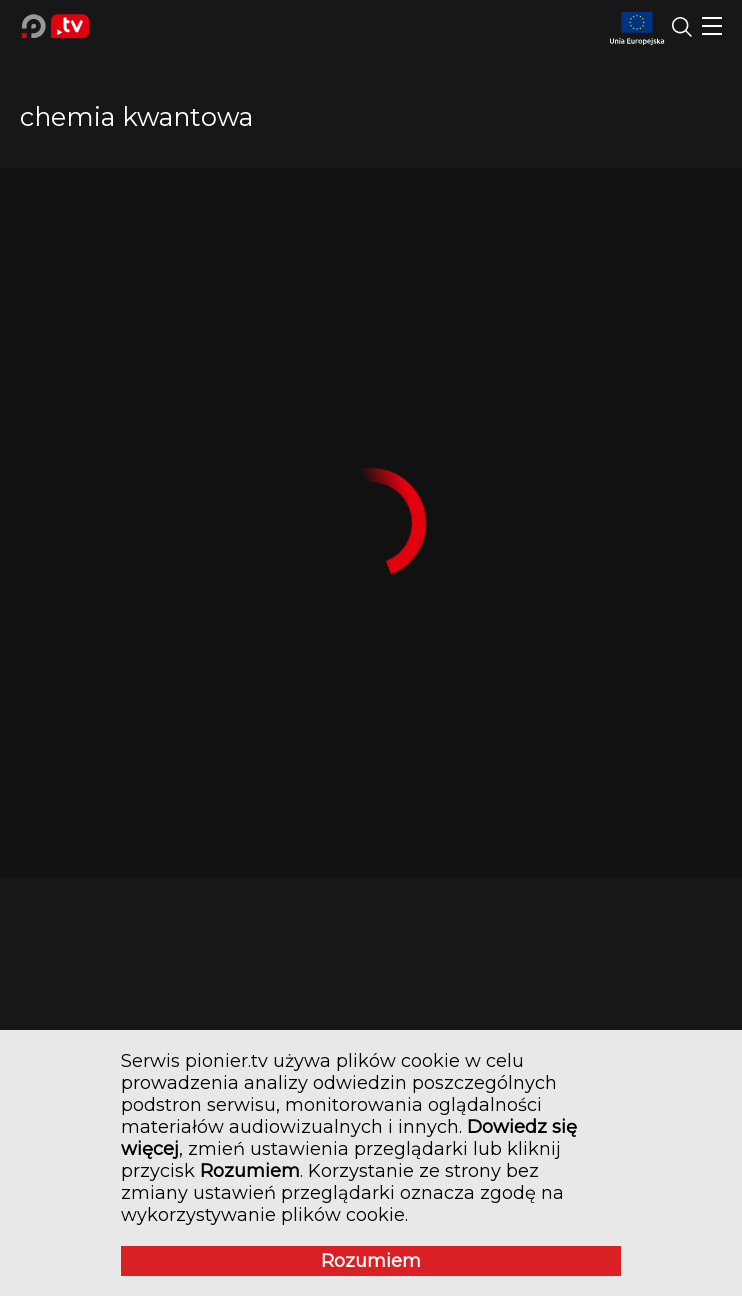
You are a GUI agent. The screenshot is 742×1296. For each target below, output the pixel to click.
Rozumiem (371, 1261)
